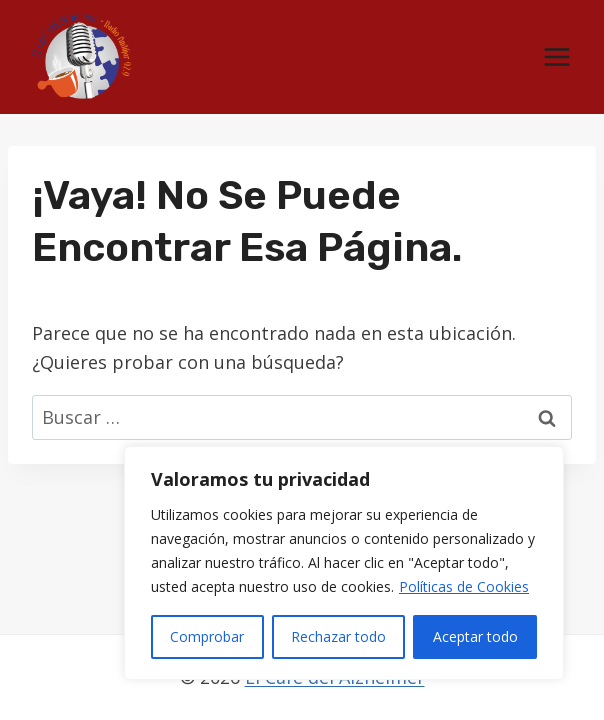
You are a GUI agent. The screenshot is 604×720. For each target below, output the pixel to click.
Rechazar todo (338, 636)
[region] (344, 563)
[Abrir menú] (556, 57)
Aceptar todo (475, 636)
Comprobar (207, 636)
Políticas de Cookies (464, 586)
